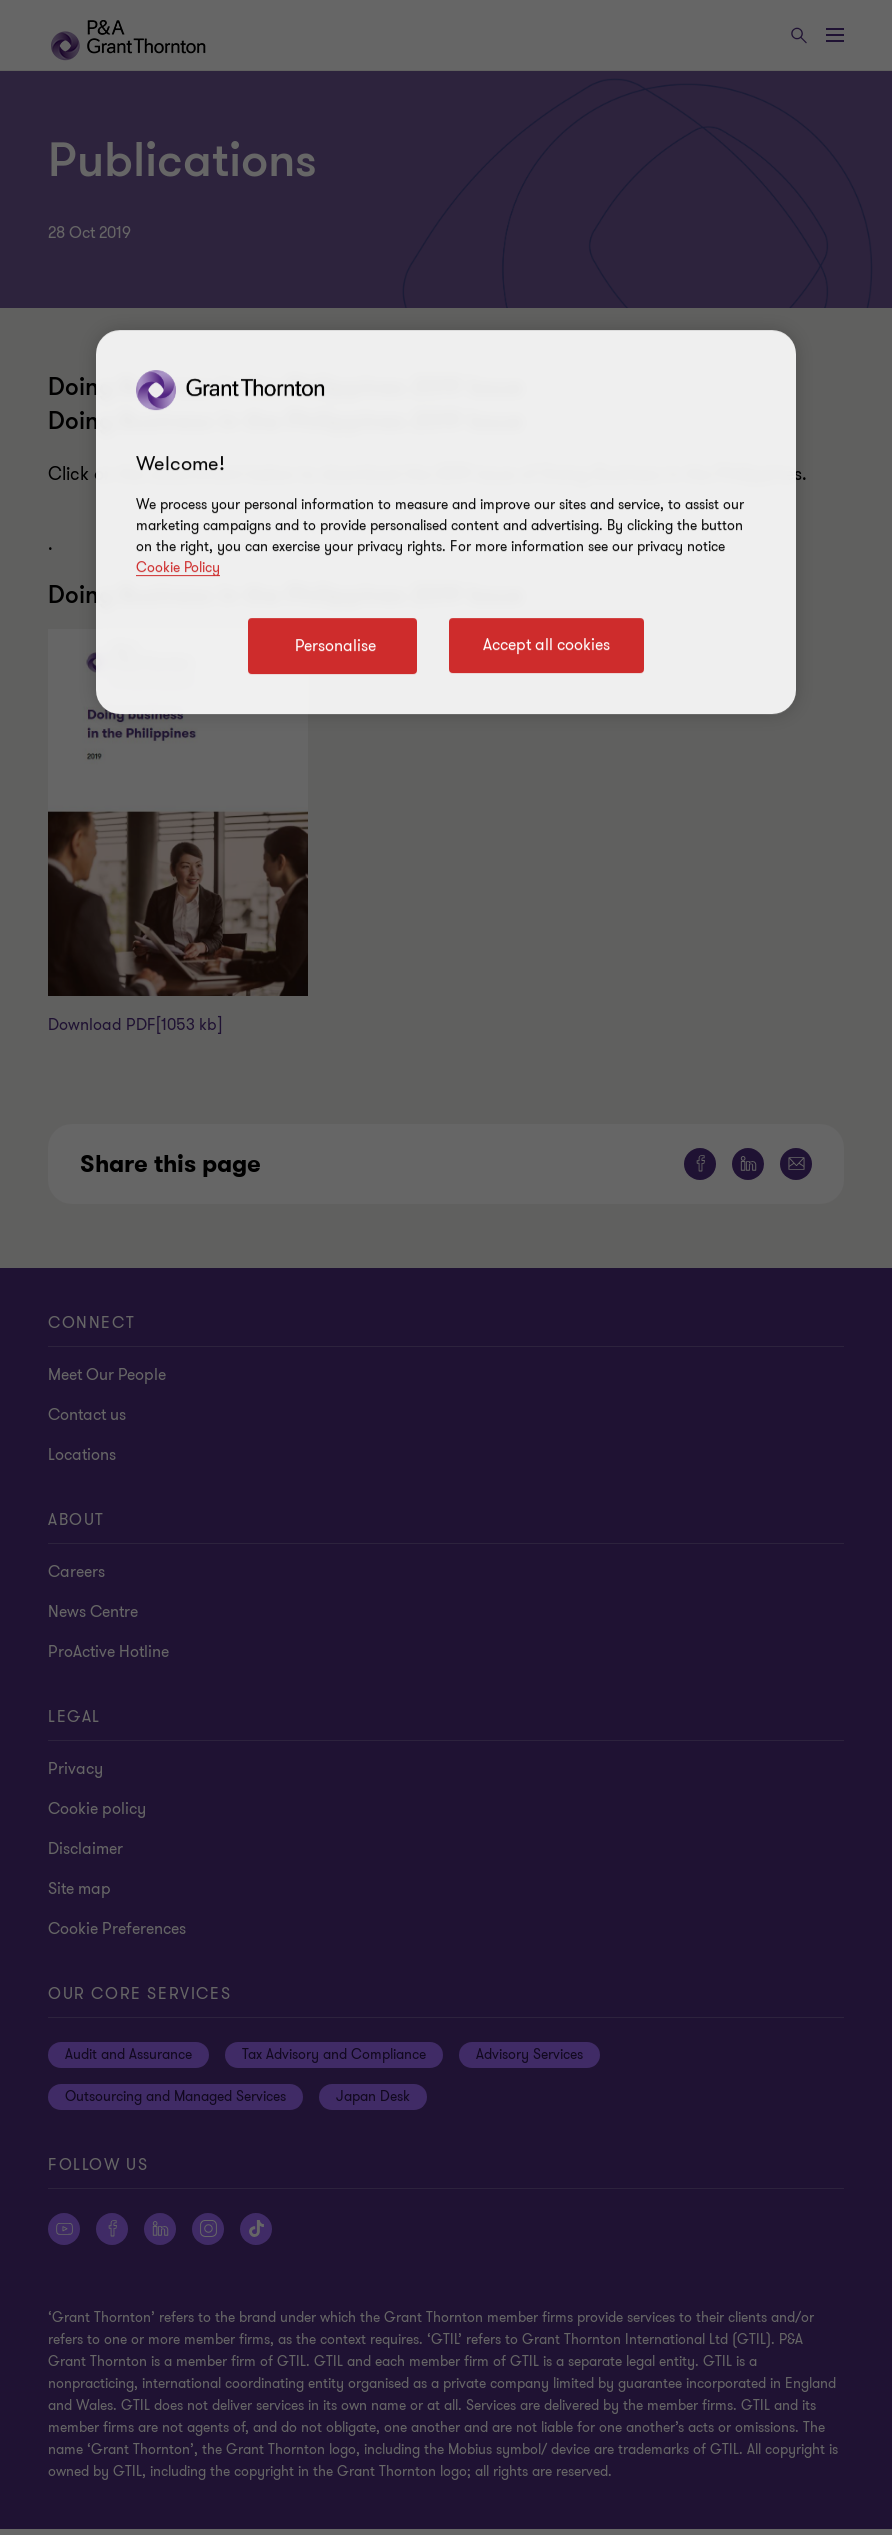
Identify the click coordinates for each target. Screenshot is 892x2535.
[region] (446, 522)
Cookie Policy (178, 567)
